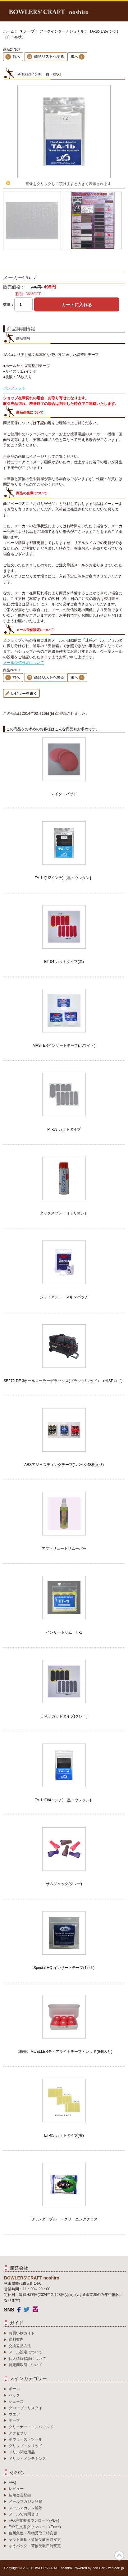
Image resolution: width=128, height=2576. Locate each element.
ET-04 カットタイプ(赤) (64, 961)
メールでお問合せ (24, 2514)
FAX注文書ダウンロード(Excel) (35, 2527)
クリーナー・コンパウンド (31, 2427)
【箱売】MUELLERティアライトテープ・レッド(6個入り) (64, 2051)
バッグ (14, 2395)
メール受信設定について (23, 662)
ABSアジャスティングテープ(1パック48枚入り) (64, 1465)
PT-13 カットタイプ (63, 1129)
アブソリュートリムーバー (64, 1548)
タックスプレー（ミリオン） (64, 1213)
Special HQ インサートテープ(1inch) (64, 1968)
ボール (14, 2389)
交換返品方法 (20, 2346)
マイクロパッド (64, 794)
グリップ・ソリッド (25, 2446)
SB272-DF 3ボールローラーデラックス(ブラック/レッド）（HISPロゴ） (63, 1381)
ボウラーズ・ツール (25, 2439)
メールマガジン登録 (25, 2501)
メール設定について (25, 2352)
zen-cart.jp (116, 2568)
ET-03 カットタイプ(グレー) (63, 1716)
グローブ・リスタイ (25, 2408)
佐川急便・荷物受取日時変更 (33, 2533)
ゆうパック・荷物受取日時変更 (35, 2546)
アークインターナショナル (61, 31)
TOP (119, 2555)
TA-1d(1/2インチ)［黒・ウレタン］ (64, 878)
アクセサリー (20, 2433)
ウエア (14, 2414)
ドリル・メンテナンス (27, 2458)
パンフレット (14, 388)
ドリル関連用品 (22, 2452)
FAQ (12, 2482)
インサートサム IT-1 (64, 1632)
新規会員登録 (20, 2495)
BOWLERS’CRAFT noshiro (51, 2568)
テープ (14, 2420)
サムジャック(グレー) (64, 1884)
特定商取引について (25, 2365)
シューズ (16, 2401)
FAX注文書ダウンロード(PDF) (34, 2520)
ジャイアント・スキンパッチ (64, 1297)
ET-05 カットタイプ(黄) (64, 2135)
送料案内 (16, 2339)
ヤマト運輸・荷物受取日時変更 (35, 2539)
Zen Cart (98, 2568)
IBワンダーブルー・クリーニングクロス (63, 2219)
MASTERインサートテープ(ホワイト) (64, 1045)
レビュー (16, 2489)
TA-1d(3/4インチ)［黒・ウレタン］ (64, 1800)
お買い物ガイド (22, 2333)
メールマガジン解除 (25, 2508)
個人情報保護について (27, 2358)
